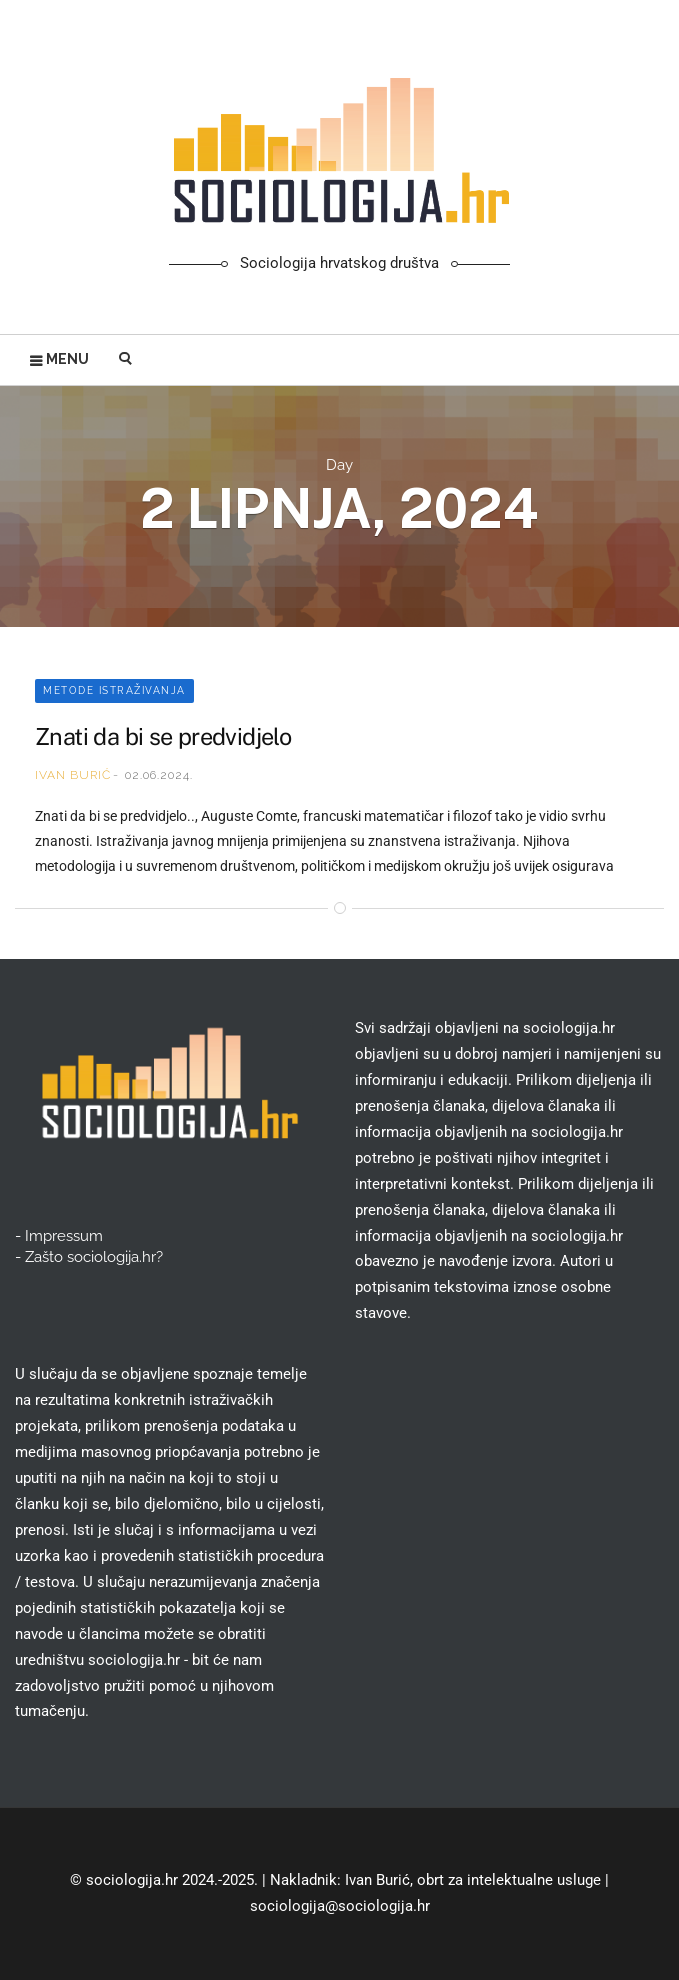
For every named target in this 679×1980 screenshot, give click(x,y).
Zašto (94, 1257)
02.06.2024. (159, 775)
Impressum (64, 1236)
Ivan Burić (73, 775)
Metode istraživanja (114, 690)
